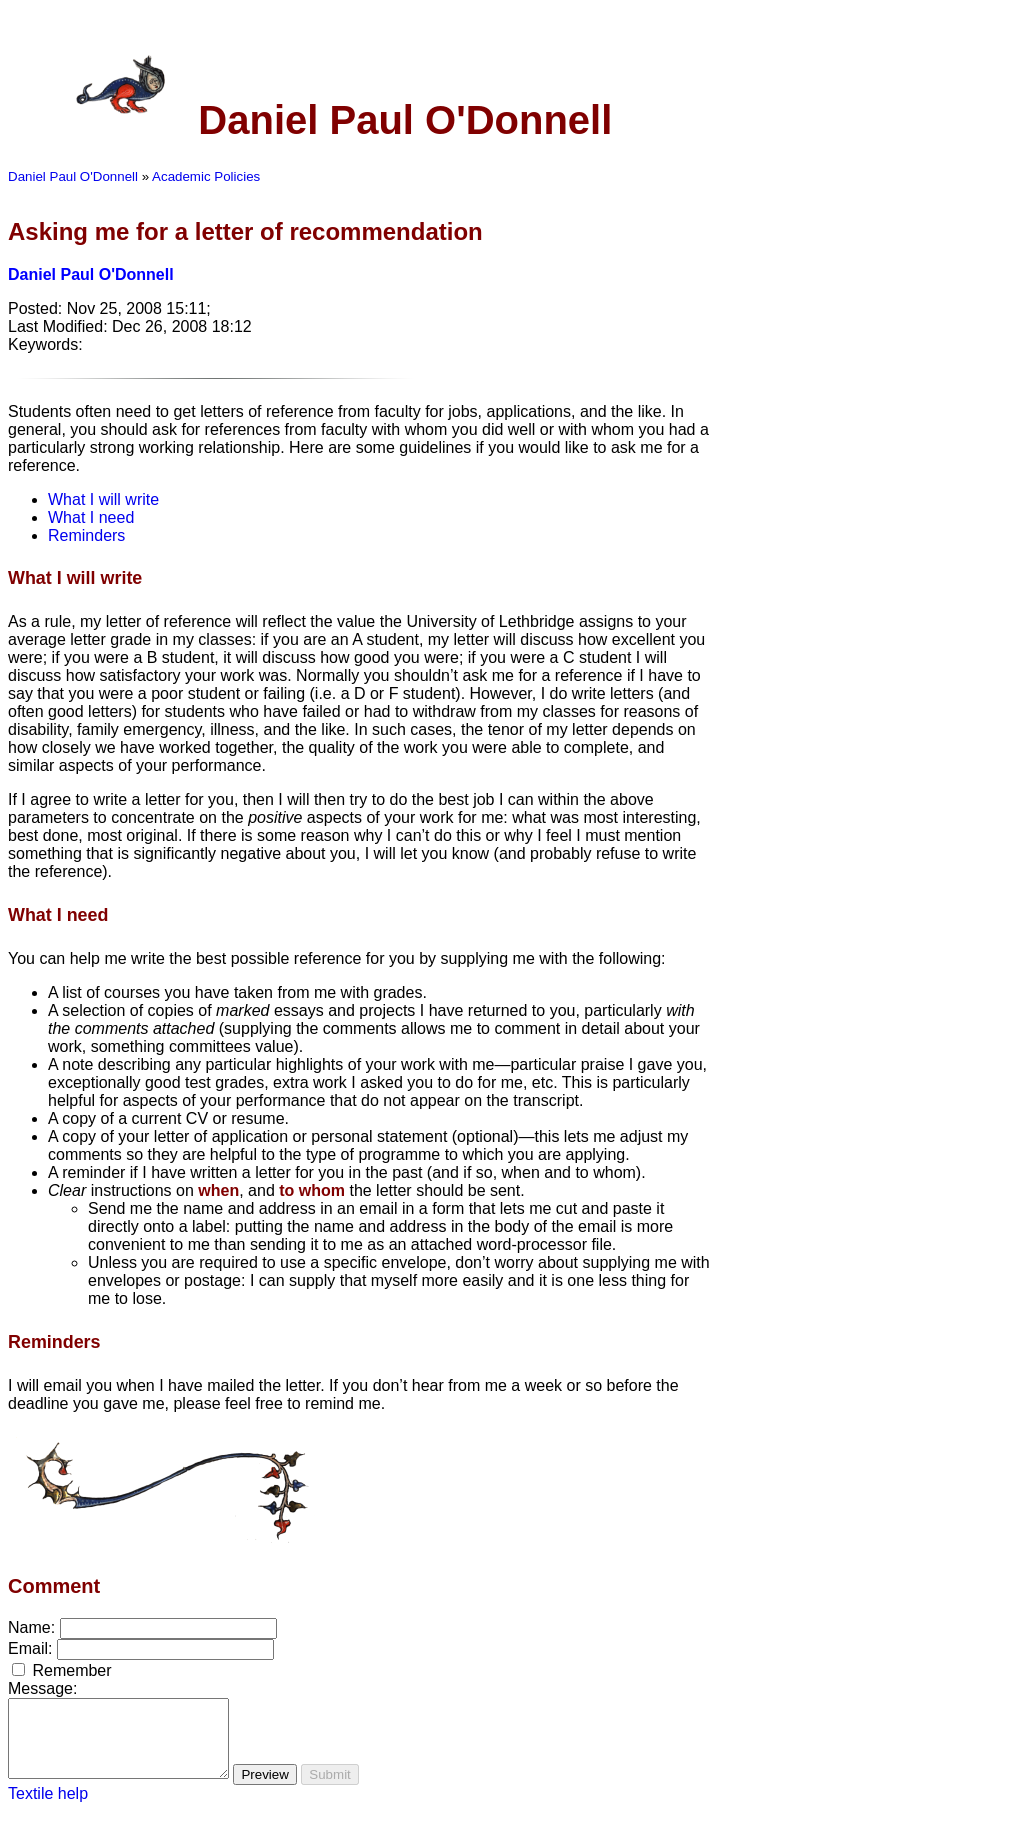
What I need (91, 517)
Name (29, 1627)
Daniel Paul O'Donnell (73, 176)
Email (28, 1648)
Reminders (86, 535)
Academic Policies (206, 176)
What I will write (103, 499)
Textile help (48, 1808)
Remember (71, 1670)
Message (40, 1688)
